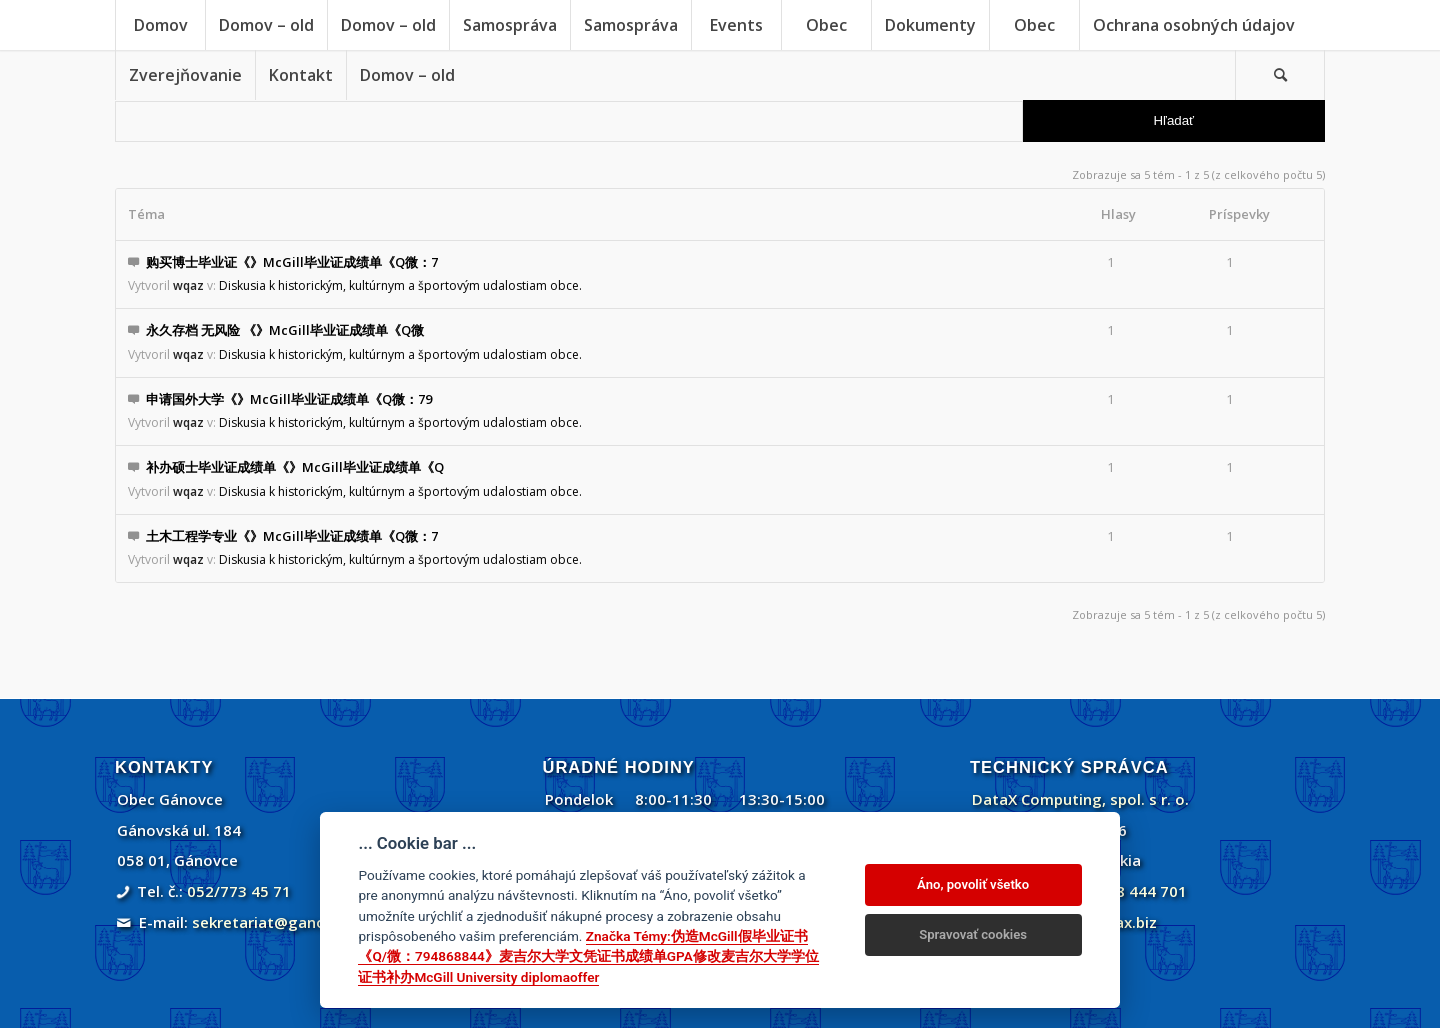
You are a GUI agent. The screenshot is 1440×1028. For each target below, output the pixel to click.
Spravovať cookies (973, 934)
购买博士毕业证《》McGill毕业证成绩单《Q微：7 (292, 262)
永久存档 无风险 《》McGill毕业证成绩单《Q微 (285, 330)
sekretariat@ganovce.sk (281, 922)
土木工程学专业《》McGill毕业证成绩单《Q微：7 (292, 536)
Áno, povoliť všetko (973, 884)
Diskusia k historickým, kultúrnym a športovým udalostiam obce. (400, 285)
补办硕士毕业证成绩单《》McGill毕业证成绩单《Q (295, 467)
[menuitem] (160, 25)
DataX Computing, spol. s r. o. (1080, 799)
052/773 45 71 (239, 891)
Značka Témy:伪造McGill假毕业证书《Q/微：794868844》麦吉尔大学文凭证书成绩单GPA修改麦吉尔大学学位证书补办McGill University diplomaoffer (588, 956)
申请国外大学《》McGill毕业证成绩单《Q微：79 (289, 399)
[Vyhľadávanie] (1280, 75)
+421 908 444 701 (1122, 891)
